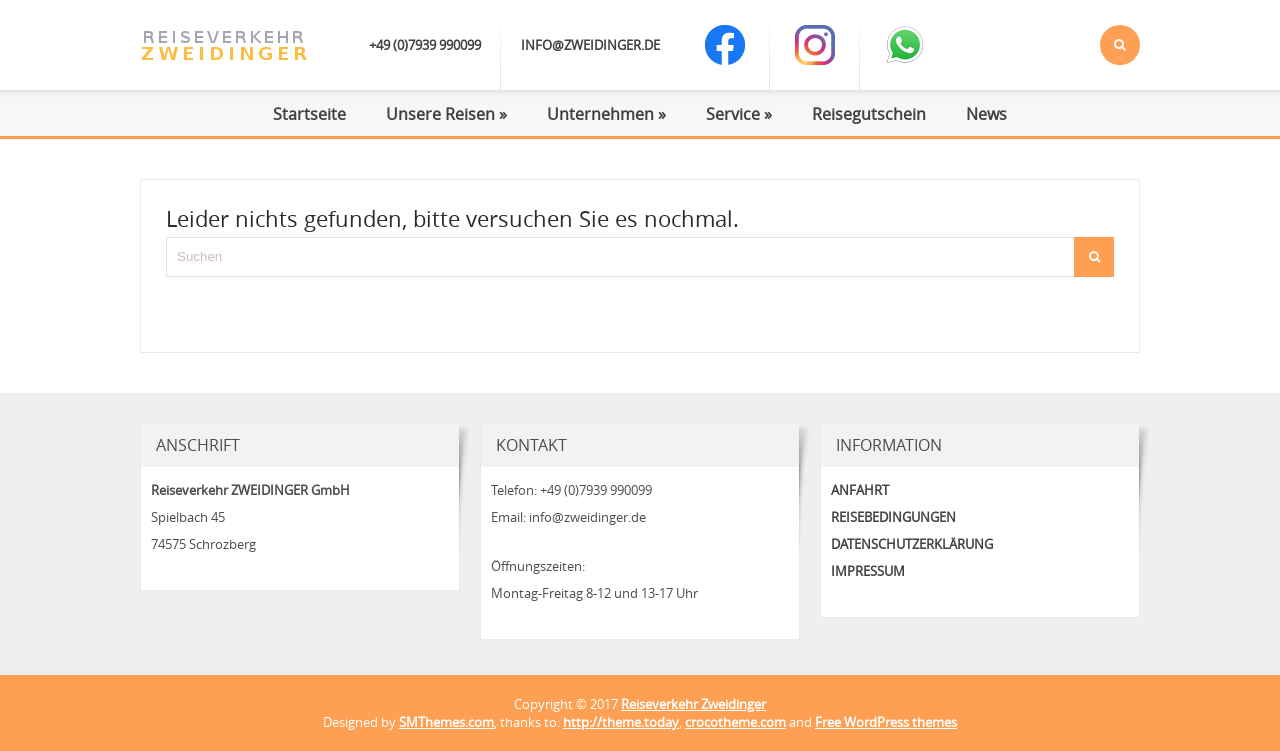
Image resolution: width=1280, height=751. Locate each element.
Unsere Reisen (446, 114)
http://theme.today (621, 722)
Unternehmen (606, 114)
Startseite (309, 114)
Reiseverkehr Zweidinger (693, 704)
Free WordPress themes (886, 722)
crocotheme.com (735, 722)
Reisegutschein (869, 114)
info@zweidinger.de (590, 45)
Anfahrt (860, 490)
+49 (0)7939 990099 (425, 45)
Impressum (868, 571)
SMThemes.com (446, 722)
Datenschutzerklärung (912, 544)
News (986, 114)
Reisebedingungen (893, 517)
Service (739, 114)
